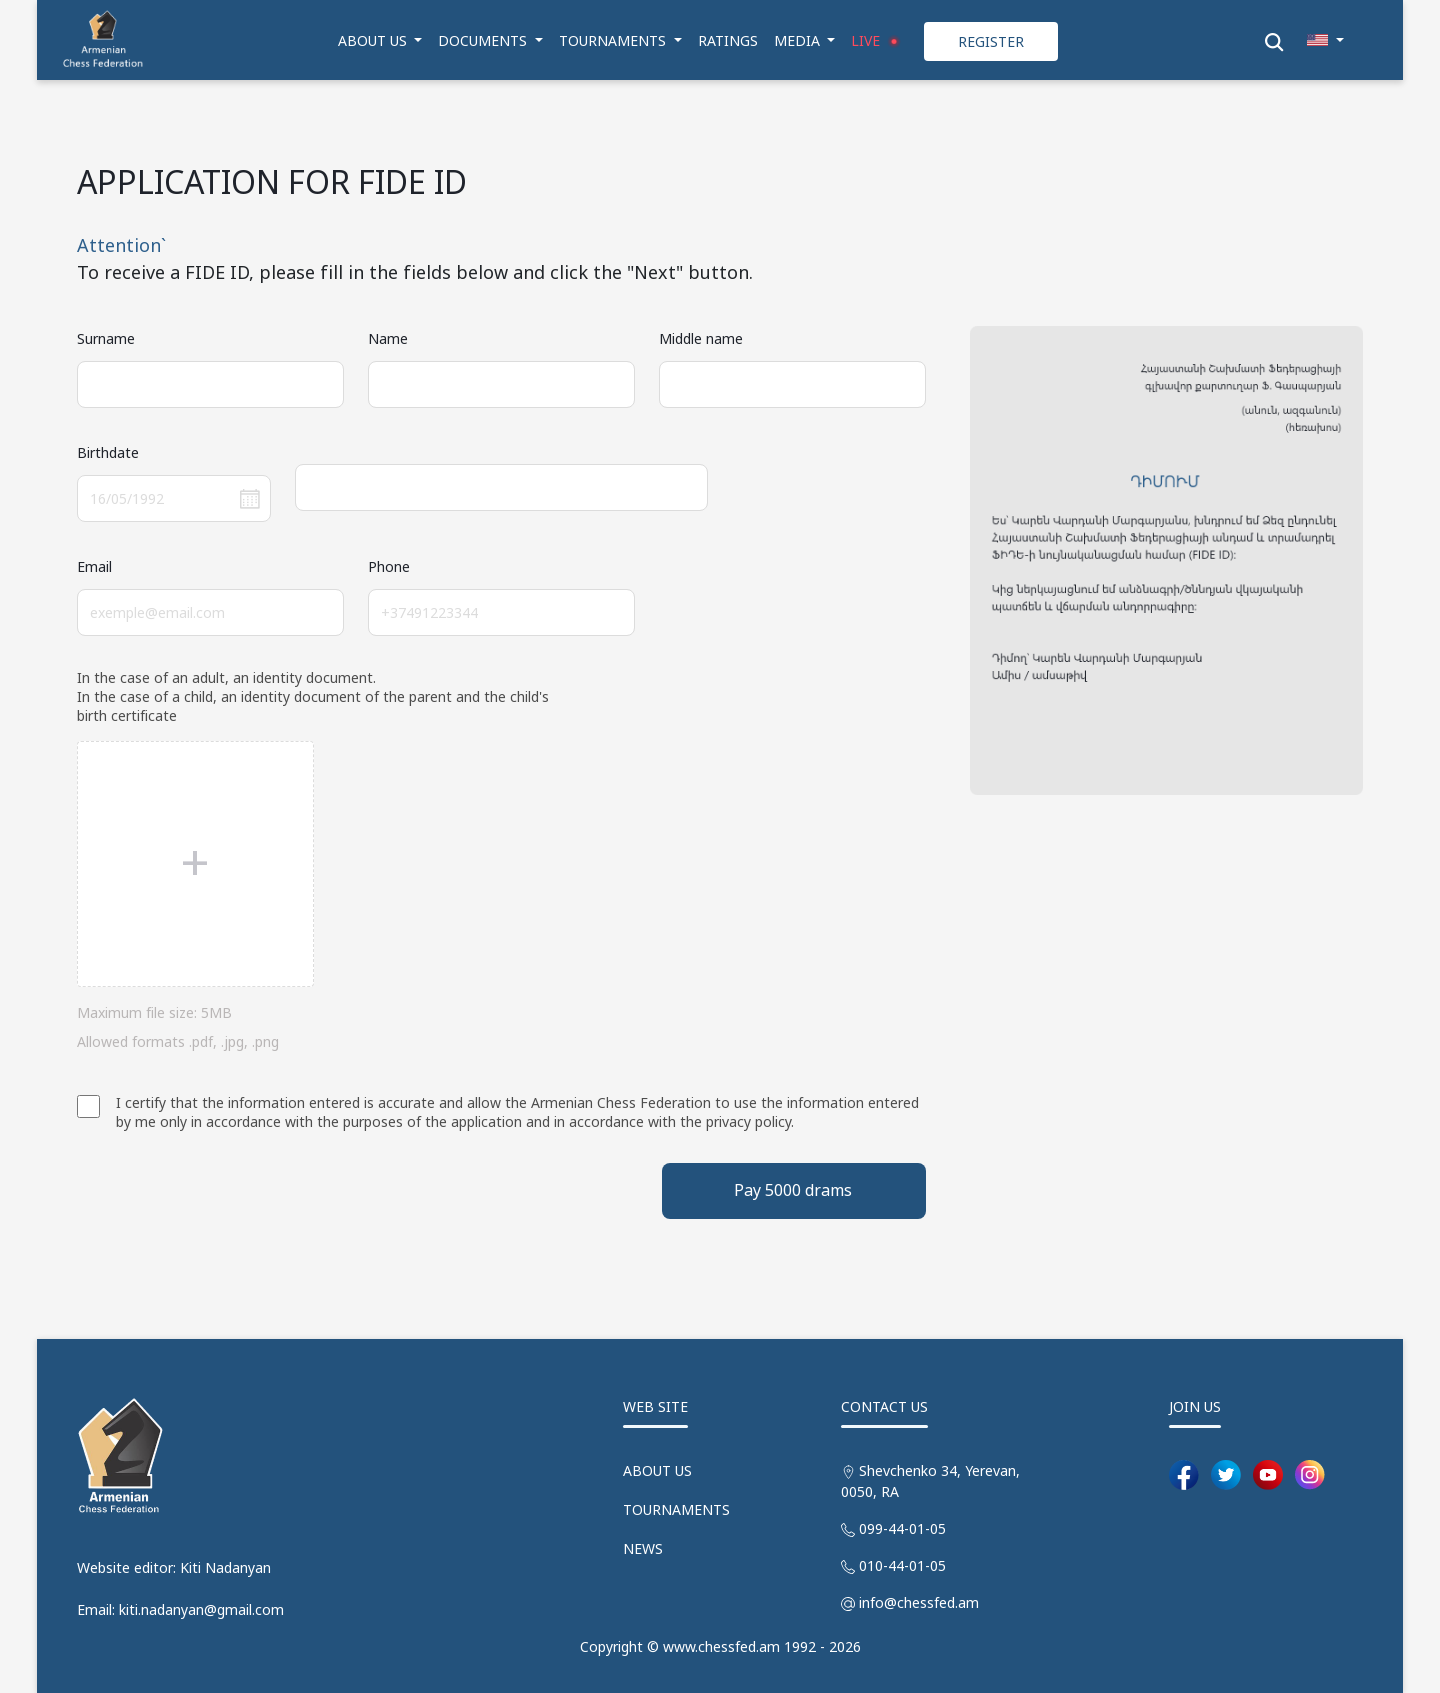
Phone (389, 566)
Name (388, 338)
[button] (1325, 40)
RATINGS (728, 40)
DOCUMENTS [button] (484, 40)
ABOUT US (657, 1470)
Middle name (701, 338)
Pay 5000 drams (793, 1190)
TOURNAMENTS (676, 1509)
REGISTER (991, 41)
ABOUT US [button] (374, 40)
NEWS (643, 1548)
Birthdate (108, 452)
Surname (106, 338)
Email (94, 566)
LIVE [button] (877, 41)
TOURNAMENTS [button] (614, 40)
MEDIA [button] (799, 40)
